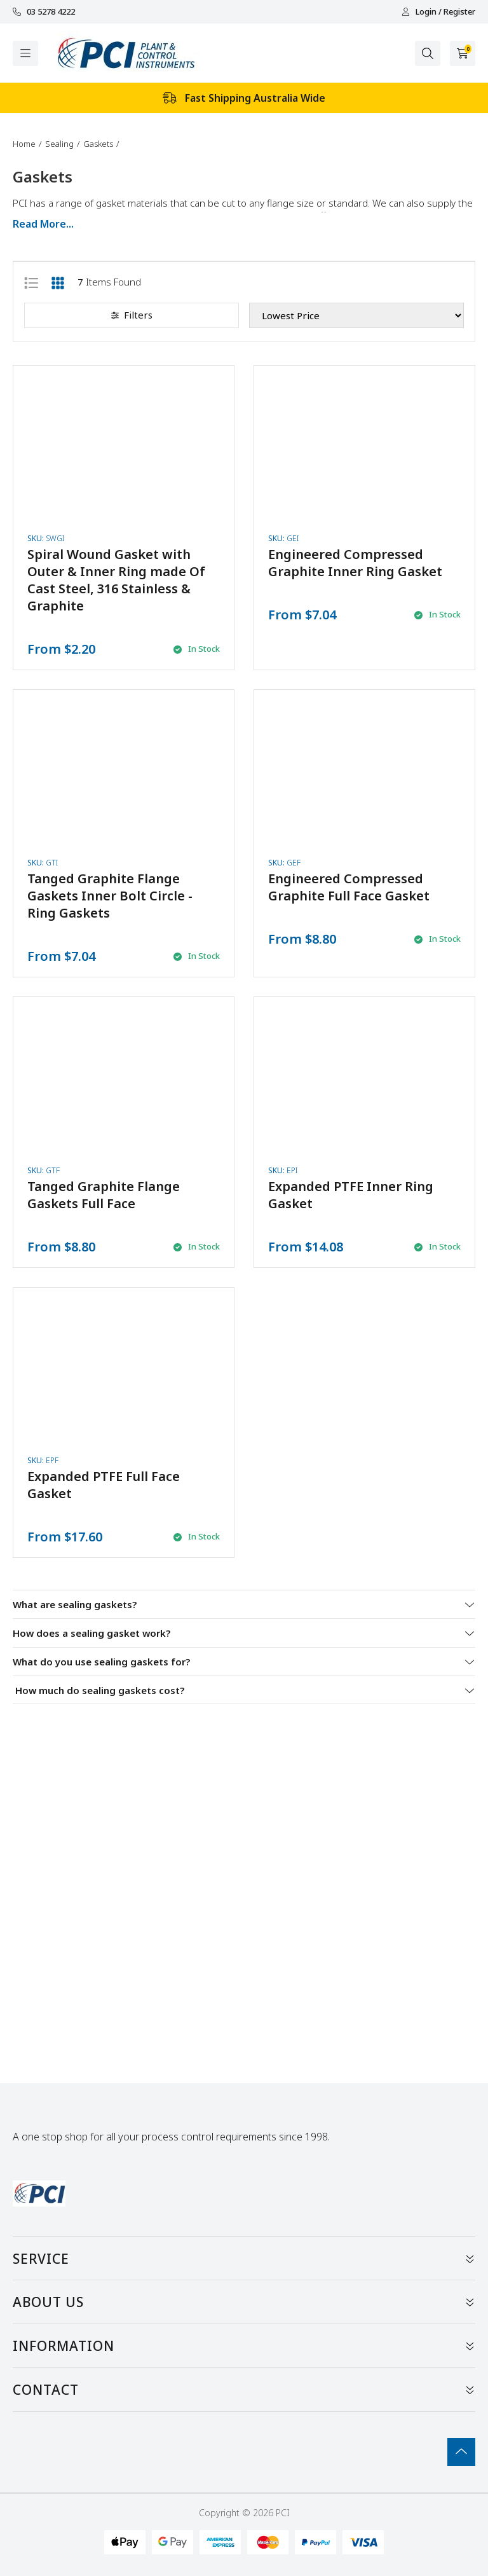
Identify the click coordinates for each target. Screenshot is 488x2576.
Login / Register (438, 12)
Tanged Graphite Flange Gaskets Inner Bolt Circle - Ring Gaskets (110, 895)
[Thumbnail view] (58, 282)
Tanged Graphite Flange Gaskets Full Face (103, 1195)
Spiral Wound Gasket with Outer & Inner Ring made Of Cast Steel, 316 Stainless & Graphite (116, 580)
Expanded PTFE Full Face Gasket (103, 1485)
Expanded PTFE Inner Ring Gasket (350, 1195)
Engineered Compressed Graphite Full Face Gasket (349, 887)
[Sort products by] (356, 315)
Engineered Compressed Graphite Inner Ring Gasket (355, 563)
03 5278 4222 (44, 12)
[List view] (31, 282)
